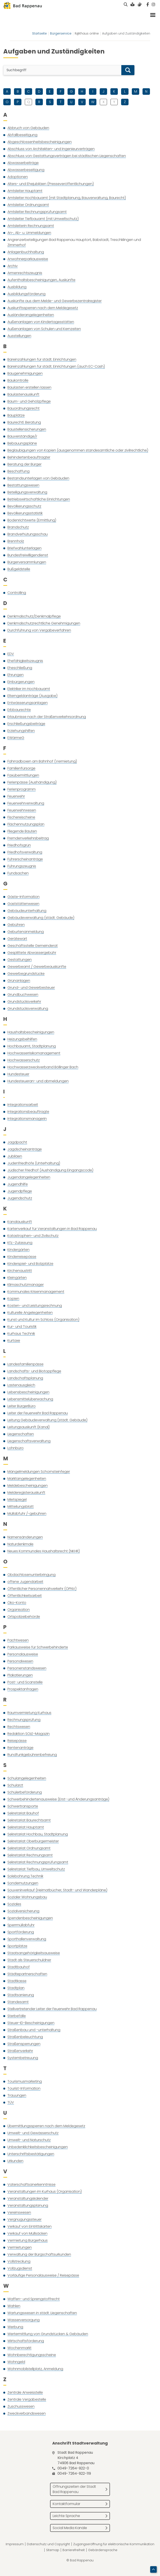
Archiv (12, 265)
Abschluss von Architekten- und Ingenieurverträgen (51, 148)
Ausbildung (16, 286)
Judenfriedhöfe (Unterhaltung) (33, 1163)
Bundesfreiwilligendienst (27, 555)
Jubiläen (14, 1156)
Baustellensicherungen (26, 429)
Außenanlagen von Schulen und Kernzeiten (44, 328)
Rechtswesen (18, 1726)
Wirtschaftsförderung (25, 2340)
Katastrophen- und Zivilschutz (33, 1235)
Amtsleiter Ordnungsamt (28, 204)
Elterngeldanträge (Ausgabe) (32, 695)
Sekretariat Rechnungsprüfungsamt (37, 1862)
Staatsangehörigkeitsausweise (33, 1952)
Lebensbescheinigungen (28, 1392)
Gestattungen (19, 959)
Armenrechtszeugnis (24, 272)
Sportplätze (17, 1945)
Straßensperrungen (23, 2043)
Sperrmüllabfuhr (21, 1925)
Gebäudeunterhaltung (26, 910)
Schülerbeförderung (24, 1792)
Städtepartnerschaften (27, 1973)
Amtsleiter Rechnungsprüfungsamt (37, 211)
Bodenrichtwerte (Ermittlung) (31, 520)
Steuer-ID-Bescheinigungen (30, 2022)
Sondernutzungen (22, 1883)
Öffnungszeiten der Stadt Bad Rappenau (74, 2489)
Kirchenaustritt (19, 1270)
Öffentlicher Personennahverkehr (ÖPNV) (42, 1588)
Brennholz (15, 541)
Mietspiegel (17, 1499)
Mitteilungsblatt (20, 1506)
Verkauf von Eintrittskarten (29, 2226)
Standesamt (18, 2001)
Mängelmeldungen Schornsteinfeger (38, 1471)
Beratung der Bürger (24, 464)
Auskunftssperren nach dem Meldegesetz (42, 307)
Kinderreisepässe (21, 1256)
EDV (10, 653)
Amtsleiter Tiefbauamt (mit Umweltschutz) (43, 218)
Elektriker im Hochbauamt (28, 688)
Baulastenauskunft (23, 394)
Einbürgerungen (21, 681)
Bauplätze (16, 415)
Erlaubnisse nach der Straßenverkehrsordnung (46, 716)
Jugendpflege (19, 1191)
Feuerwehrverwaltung (25, 803)
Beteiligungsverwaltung (27, 492)
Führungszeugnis (21, 866)
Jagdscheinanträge (24, 1149)
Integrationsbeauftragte (28, 1111)
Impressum (15, 2544)
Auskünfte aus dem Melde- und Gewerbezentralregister (54, 300)
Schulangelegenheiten (26, 1778)
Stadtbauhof (18, 1966)
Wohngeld (16, 2361)
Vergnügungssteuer (24, 2219)
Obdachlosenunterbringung (31, 1574)
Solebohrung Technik (25, 1876)
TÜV (10, 2102)
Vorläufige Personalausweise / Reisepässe (43, 2275)
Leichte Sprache (66, 2515)
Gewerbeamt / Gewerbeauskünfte (36, 966)
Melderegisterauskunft (26, 1492)
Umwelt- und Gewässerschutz (33, 2132)
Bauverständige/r (22, 436)
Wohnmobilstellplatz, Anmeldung (35, 2368)
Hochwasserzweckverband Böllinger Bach (42, 1067)
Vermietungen (19, 2247)
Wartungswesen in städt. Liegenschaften (42, 2312)
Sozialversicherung (23, 1911)
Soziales (14, 1904)
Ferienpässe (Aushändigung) (32, 782)
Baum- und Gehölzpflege (29, 401)
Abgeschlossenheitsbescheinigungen (39, 141)
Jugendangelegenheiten (28, 1177)
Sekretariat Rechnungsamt (30, 1855)
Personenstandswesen (26, 1668)
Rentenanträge (20, 1747)
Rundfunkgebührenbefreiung (32, 1754)
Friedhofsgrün (19, 845)
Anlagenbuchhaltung (25, 251)
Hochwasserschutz (23, 1060)
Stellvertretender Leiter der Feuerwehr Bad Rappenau (52, 2008)
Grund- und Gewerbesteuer (31, 987)
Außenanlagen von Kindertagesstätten (40, 321)
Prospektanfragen (22, 1689)
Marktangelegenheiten (26, 1478)
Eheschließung (19, 667)
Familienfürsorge (21, 768)
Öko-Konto (16, 1602)
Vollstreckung (18, 2261)
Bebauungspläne (22, 443)
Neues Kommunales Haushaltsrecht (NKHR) (43, 1551)
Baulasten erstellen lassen (29, 387)
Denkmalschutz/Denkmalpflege (34, 616)
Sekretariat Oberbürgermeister (33, 1841)
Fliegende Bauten (22, 831)
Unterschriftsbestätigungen (30, 2153)
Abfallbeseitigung (22, 134)
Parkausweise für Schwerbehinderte (37, 1647)
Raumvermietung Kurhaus (29, 1712)
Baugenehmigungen (25, 373)
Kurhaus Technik (21, 1333)
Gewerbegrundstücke (26, 973)
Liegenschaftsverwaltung (28, 1441)
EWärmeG (15, 737)
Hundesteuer (18, 1074)
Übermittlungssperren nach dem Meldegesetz (46, 2125)
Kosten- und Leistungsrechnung (34, 1305)
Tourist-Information (23, 2088)
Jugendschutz (19, 1198)
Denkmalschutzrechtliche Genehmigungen (43, 623)
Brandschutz (18, 527)
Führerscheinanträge (25, 859)
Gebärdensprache (102, 2550)
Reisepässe (17, 1740)
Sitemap (52, 2550)
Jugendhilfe (17, 1184)
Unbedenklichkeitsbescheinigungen (37, 2146)
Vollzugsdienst (19, 2268)
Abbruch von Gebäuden (28, 127)
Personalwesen (20, 1661)
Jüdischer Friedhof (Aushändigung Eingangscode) (50, 1170)
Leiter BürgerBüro (21, 1406)
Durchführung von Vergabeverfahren (39, 630)
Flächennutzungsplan (25, 824)
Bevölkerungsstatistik (25, 513)
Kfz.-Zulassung (19, 1242)
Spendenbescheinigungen (30, 1918)
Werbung (15, 2326)
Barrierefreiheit (74, 2550)
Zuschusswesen (21, 2406)
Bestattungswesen (23, 485)
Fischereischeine (21, 817)
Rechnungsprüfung (23, 1719)
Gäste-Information (23, 896)
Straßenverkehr (20, 2050)
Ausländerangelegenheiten (30, 314)
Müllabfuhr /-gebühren (26, 1513)
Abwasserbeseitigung (25, 169)
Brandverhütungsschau (27, 534)
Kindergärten (18, 1249)
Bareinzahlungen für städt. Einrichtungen (41, 359)
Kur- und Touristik (22, 1326)
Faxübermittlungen (23, 775)
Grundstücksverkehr (24, 1001)
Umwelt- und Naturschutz (29, 2139)
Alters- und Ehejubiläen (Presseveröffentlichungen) (50, 183)
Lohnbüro (15, 1448)
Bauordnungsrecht (23, 408)
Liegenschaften (20, 1434)
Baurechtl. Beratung (24, 422)
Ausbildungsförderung (26, 293)
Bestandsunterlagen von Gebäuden (38, 478)
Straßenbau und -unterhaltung (33, 2029)
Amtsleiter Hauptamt (24, 190)
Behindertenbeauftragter (28, 457)
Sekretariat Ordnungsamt (28, 1848)
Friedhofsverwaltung (24, 852)
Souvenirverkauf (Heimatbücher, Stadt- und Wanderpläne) (57, 1890)
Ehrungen (15, 674)
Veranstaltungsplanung (27, 2205)
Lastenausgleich (21, 1385)
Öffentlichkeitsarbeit (24, 1595)
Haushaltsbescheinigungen (30, 1032)
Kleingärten (17, 1277)
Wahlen (13, 2305)
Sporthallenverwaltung (26, 1939)
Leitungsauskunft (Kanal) (28, 1427)
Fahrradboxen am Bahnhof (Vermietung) (42, 761)
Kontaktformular (66, 2503)
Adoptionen (17, 176)
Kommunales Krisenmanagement (35, 1291)
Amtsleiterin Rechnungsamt (30, 225)
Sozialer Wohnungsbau (27, 1897)
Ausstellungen (19, 335)
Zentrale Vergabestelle (26, 2399)
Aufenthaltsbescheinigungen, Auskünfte (41, 279)
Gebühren (16, 924)
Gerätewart (17, 938)
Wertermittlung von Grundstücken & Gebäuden (47, 2333)
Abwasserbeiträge (23, 162)
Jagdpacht (17, 1142)
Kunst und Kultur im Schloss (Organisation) (43, 1319)
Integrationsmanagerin (27, 1118)
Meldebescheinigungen (27, 1485)
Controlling (16, 592)
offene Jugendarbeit (25, 1581)
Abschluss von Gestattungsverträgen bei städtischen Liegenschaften (66, 155)
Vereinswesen (19, 2212)
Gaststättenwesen (23, 903)
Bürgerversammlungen (26, 562)
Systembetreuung (22, 2057)
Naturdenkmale (20, 1544)
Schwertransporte (22, 1806)
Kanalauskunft (19, 1221)
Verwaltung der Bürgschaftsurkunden (39, 2254)
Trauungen (16, 2095)
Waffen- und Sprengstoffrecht (33, 2298)
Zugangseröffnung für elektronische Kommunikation (113, 2544)
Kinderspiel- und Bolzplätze (30, 1263)
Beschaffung (18, 471)
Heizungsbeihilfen (22, 1039)
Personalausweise (22, 1654)
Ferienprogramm (21, 789)
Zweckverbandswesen (26, 2413)
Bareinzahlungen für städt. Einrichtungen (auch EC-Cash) (56, 366)
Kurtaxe (13, 1340)
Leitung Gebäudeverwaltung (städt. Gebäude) (47, 1420)
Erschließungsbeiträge (26, 723)
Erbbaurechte (19, 709)
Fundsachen (18, 873)
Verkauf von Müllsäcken (27, 2233)
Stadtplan (15, 1987)
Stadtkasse (16, 1980)
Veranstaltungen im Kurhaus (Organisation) (44, 2191)
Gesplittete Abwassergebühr (31, 952)
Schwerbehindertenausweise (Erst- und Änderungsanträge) (58, 1799)
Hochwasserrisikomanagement (33, 1053)
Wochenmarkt (19, 2347)
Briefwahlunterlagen (24, 548)
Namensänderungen (25, 1537)
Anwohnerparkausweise (27, 258)
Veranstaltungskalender (27, 2198)
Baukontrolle (17, 380)
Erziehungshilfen (21, 730)
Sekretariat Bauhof (23, 1813)
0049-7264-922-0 (73, 2468)
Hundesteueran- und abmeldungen (38, 1081)
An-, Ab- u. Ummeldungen (29, 232)
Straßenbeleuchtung (25, 2036)
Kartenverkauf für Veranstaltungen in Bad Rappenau (52, 1228)
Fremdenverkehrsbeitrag (28, 838)
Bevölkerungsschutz (24, 506)
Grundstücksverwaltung (27, 1008)
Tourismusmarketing (24, 2081)
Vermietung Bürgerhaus (27, 2240)
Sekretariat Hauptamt (25, 1827)
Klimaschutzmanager (25, 1284)
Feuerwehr (16, 796)
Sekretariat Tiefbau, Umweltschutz (36, 1869)
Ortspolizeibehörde (23, 1616)
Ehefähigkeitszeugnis (25, 660)
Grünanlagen (18, 980)
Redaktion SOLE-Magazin (28, 1733)
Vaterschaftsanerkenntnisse (31, 2184)
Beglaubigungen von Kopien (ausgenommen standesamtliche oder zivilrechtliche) (77, 450)
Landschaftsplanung (25, 1378)
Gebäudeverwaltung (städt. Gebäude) (40, 917)
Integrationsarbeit (22, 1104)
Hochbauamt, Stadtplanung (31, 1046)
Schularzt (15, 1785)
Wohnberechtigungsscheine (31, 2354)
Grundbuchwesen (22, 994)
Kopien (13, 1298)
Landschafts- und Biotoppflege (34, 1371)
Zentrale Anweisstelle (25, 2392)
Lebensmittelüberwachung (30, 1399)
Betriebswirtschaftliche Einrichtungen (38, 499)
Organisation (18, 1609)
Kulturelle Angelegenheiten (30, 1312)
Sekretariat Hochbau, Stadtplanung (37, 1834)
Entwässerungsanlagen (27, 702)
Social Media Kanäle (70, 2527)
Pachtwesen (18, 1640)
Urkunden (15, 2160)
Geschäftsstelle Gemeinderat (32, 945)
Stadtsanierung (20, 1994)
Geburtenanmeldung (25, 931)
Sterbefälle (16, 2015)
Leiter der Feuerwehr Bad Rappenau (37, 1413)
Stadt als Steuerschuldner (29, 1959)
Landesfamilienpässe (25, 1364)
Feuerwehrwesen (21, 810)
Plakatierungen (20, 1675)
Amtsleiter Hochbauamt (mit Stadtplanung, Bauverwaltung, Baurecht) (66, 197)
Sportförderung (20, 1932)
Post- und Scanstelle (25, 1682)
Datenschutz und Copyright (48, 2544)
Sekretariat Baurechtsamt (29, 1820)
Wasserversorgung (23, 2319)
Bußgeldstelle (18, 569)
